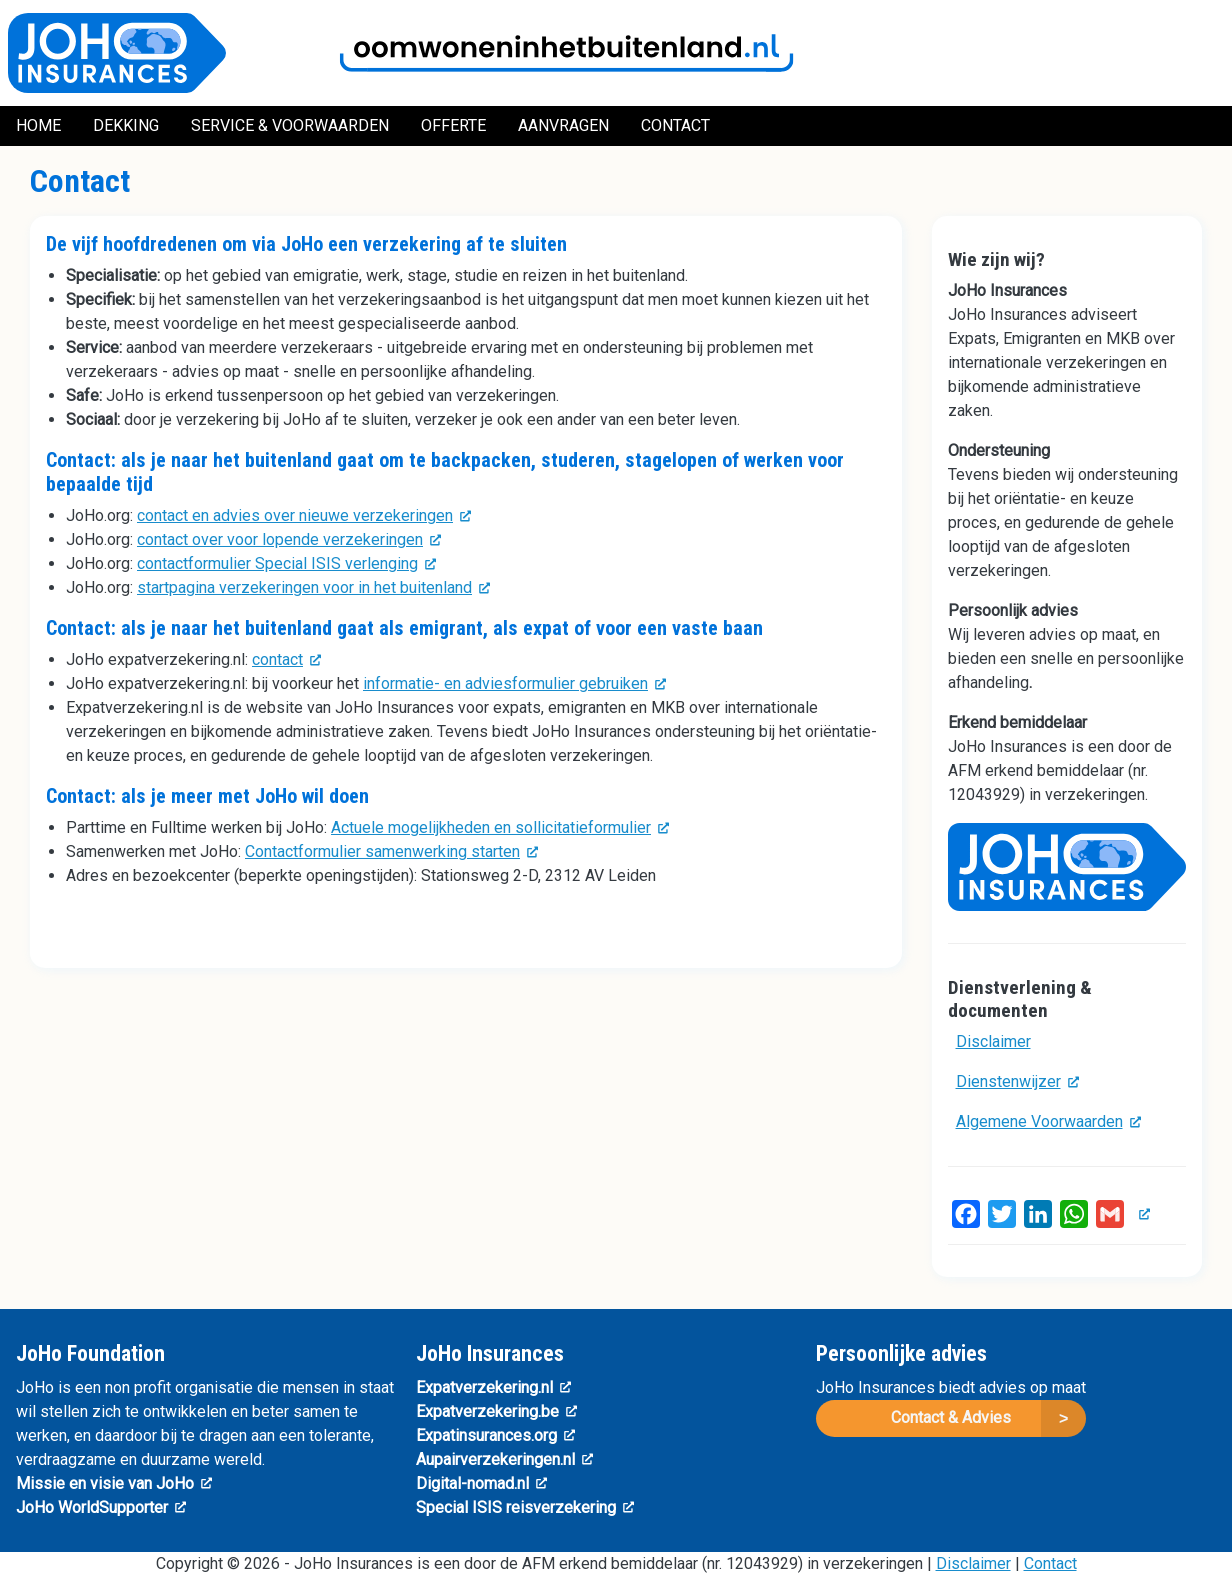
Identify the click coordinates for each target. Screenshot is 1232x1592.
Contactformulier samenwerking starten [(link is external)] (391, 851)
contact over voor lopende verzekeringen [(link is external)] (289, 539)
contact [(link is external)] (286, 659)
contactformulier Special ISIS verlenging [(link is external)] (286, 563)
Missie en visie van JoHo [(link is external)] (114, 1483)
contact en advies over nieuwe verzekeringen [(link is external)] (304, 515)
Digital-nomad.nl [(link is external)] (481, 1483)
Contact (1050, 1563)
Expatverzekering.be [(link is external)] (496, 1411)
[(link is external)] (1141, 1214)
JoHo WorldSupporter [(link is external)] (101, 1507)
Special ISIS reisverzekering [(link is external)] (525, 1507)
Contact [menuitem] (675, 125)
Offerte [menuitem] (453, 125)
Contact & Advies (951, 1417)
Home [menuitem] (38, 125)
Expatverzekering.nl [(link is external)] (493, 1387)
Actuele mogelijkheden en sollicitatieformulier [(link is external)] (500, 827)
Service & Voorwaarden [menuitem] (290, 125)
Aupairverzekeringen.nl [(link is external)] (504, 1459)
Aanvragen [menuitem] (563, 125)
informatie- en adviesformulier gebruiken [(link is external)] (514, 683)
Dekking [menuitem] (126, 125)
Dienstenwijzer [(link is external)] (1017, 1081)
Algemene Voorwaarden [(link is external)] (1048, 1121)
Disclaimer (993, 1041)
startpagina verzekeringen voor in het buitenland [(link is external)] (313, 587)
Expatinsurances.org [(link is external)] (495, 1435)
